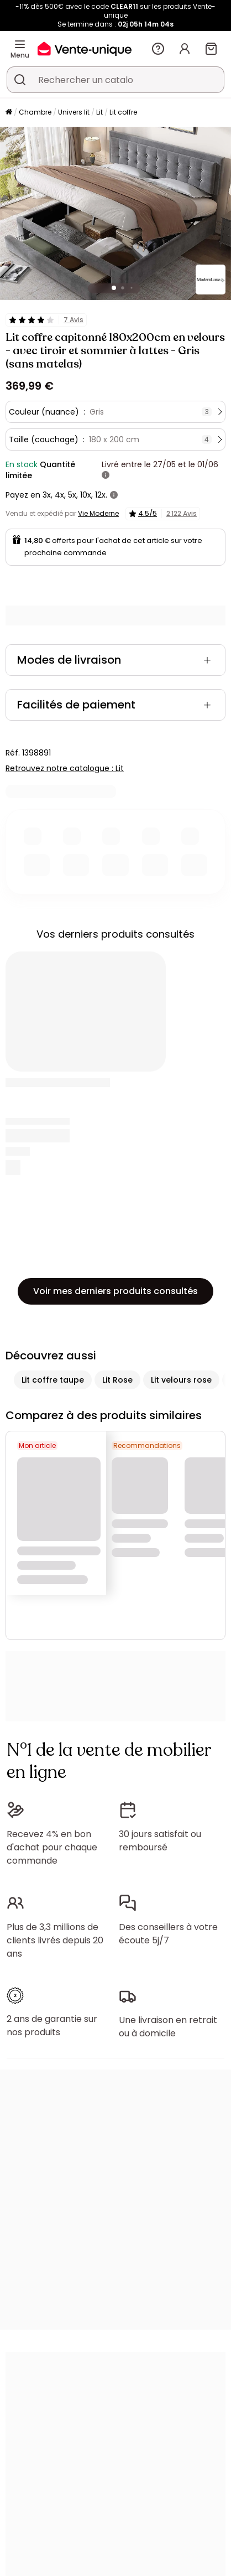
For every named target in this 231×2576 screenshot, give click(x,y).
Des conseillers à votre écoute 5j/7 (168, 1934)
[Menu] (20, 44)
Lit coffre (123, 112)
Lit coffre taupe (53, 1379)
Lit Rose (117, 1379)
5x (72, 494)
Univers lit (74, 112)
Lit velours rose (181, 1379)
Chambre (35, 112)
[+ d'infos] (105, 475)
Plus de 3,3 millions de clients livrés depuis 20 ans (55, 1940)
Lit (99, 112)
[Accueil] (9, 112)
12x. (101, 494)
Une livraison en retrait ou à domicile (168, 2027)
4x (59, 494)
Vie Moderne (98, 513)
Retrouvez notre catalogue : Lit (65, 768)
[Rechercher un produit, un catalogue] (20, 79)
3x (47, 494)
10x (85, 494)
